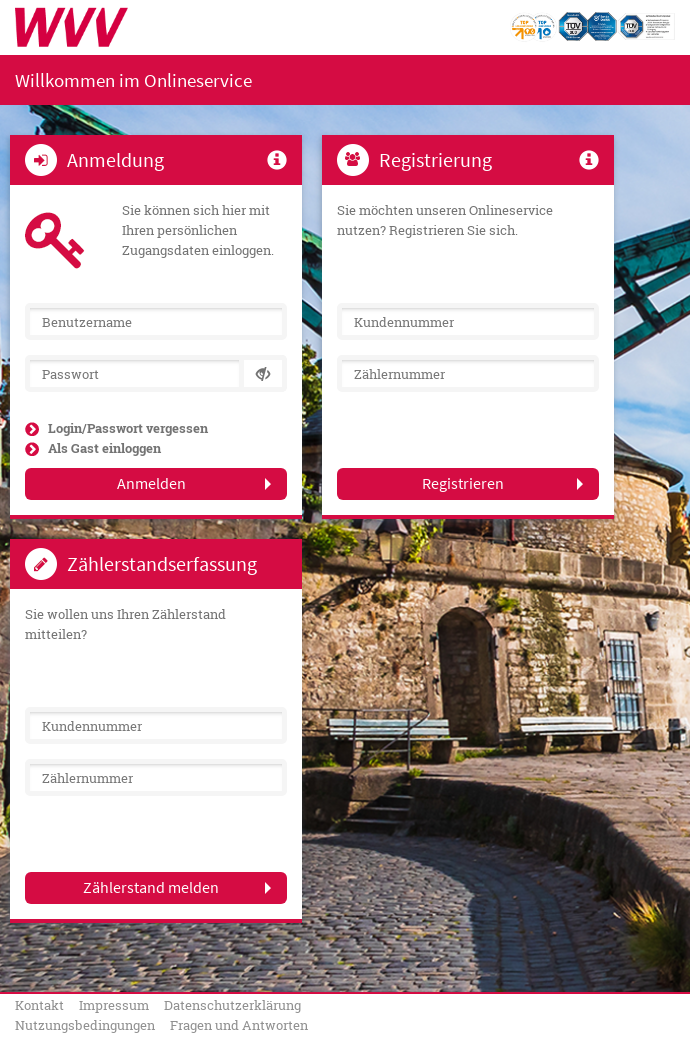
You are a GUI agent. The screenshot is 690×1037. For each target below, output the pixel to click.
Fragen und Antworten (239, 1025)
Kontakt (39, 1005)
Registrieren (463, 483)
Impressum (114, 1005)
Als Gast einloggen (104, 448)
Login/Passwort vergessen (128, 428)
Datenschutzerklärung (232, 1005)
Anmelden (151, 483)
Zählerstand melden (151, 887)
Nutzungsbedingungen (85, 1025)
